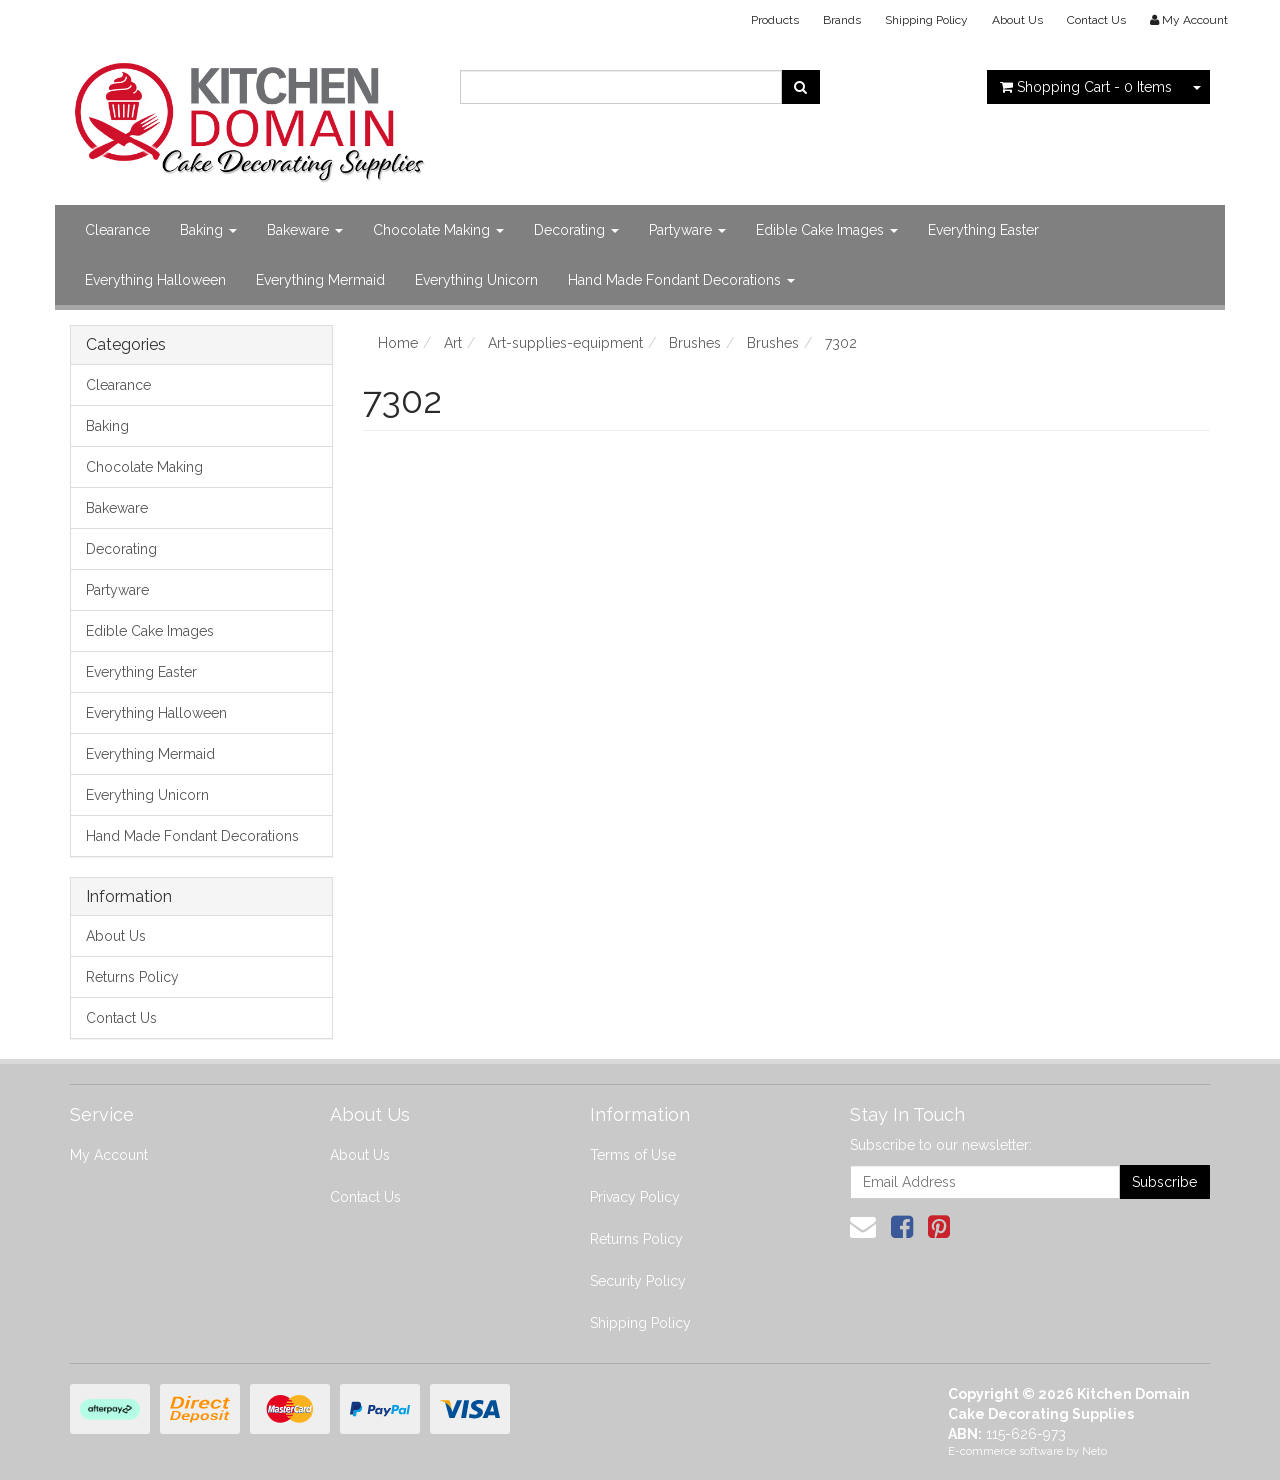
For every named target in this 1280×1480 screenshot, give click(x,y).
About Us (1017, 20)
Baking (208, 230)
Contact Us (1096, 20)
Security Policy (638, 1281)
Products (775, 20)
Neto (1094, 1451)
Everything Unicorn (476, 280)
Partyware (687, 230)
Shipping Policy (926, 20)
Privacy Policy (635, 1197)
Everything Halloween (155, 280)
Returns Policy (132, 977)
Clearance (117, 230)
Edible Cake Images (827, 230)
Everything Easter (983, 230)
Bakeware (305, 230)
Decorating (576, 230)
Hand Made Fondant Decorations (681, 280)
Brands (842, 20)
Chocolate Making (438, 230)
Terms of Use (633, 1155)
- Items (1086, 87)
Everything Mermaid (320, 280)
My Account (109, 1155)
